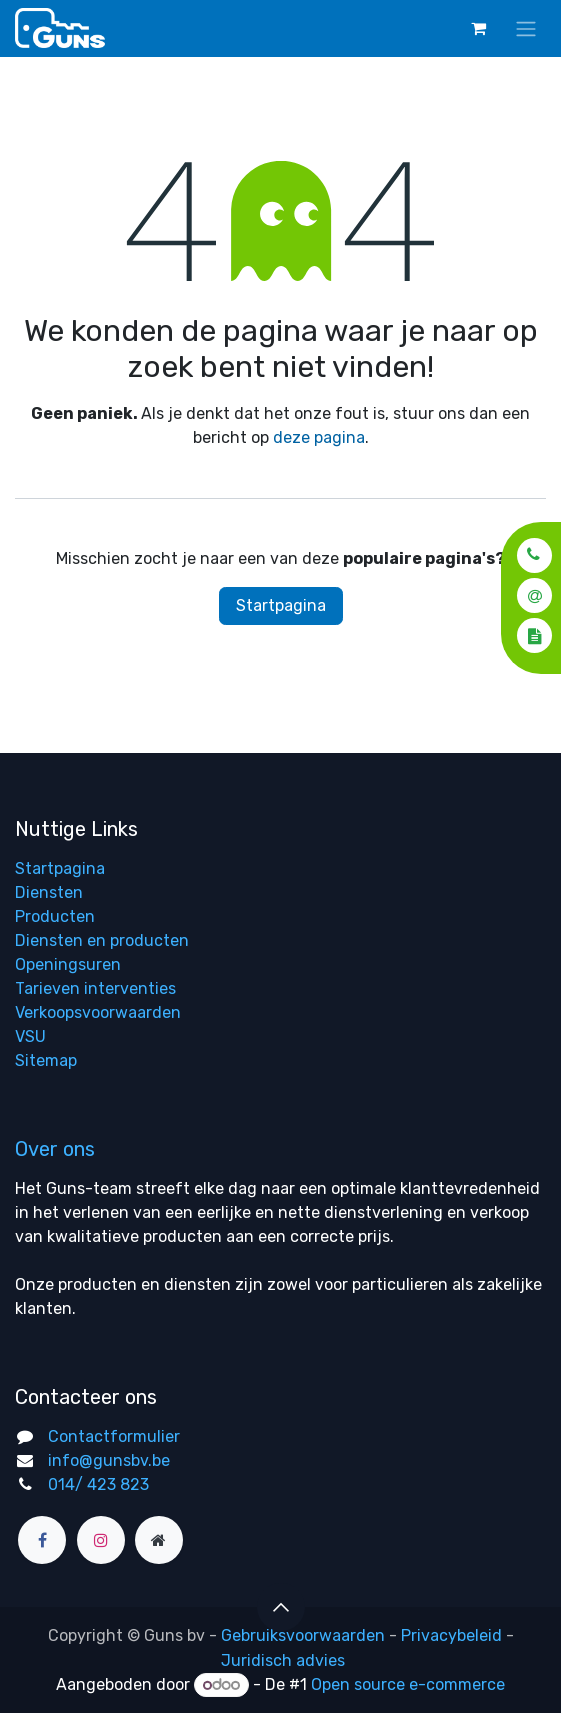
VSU (30, 1036)
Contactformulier (114, 1436)
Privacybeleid (451, 1635)
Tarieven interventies (95, 988)
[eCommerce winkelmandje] (478, 28)
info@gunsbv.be (109, 1460)
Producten (55, 916)
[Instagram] (101, 1540)
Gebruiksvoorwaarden (303, 1635)
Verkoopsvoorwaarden (98, 1012)
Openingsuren (68, 964)
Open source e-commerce (408, 1684)
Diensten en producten (102, 940)
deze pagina (319, 437)
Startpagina (281, 605)
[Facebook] (42, 1540)
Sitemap (46, 1060)
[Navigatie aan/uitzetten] (526, 28)
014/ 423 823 (98, 1484)
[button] (528, 554)
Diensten (49, 892)
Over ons (55, 1149)
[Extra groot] (159, 1540)
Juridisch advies (283, 1660)
